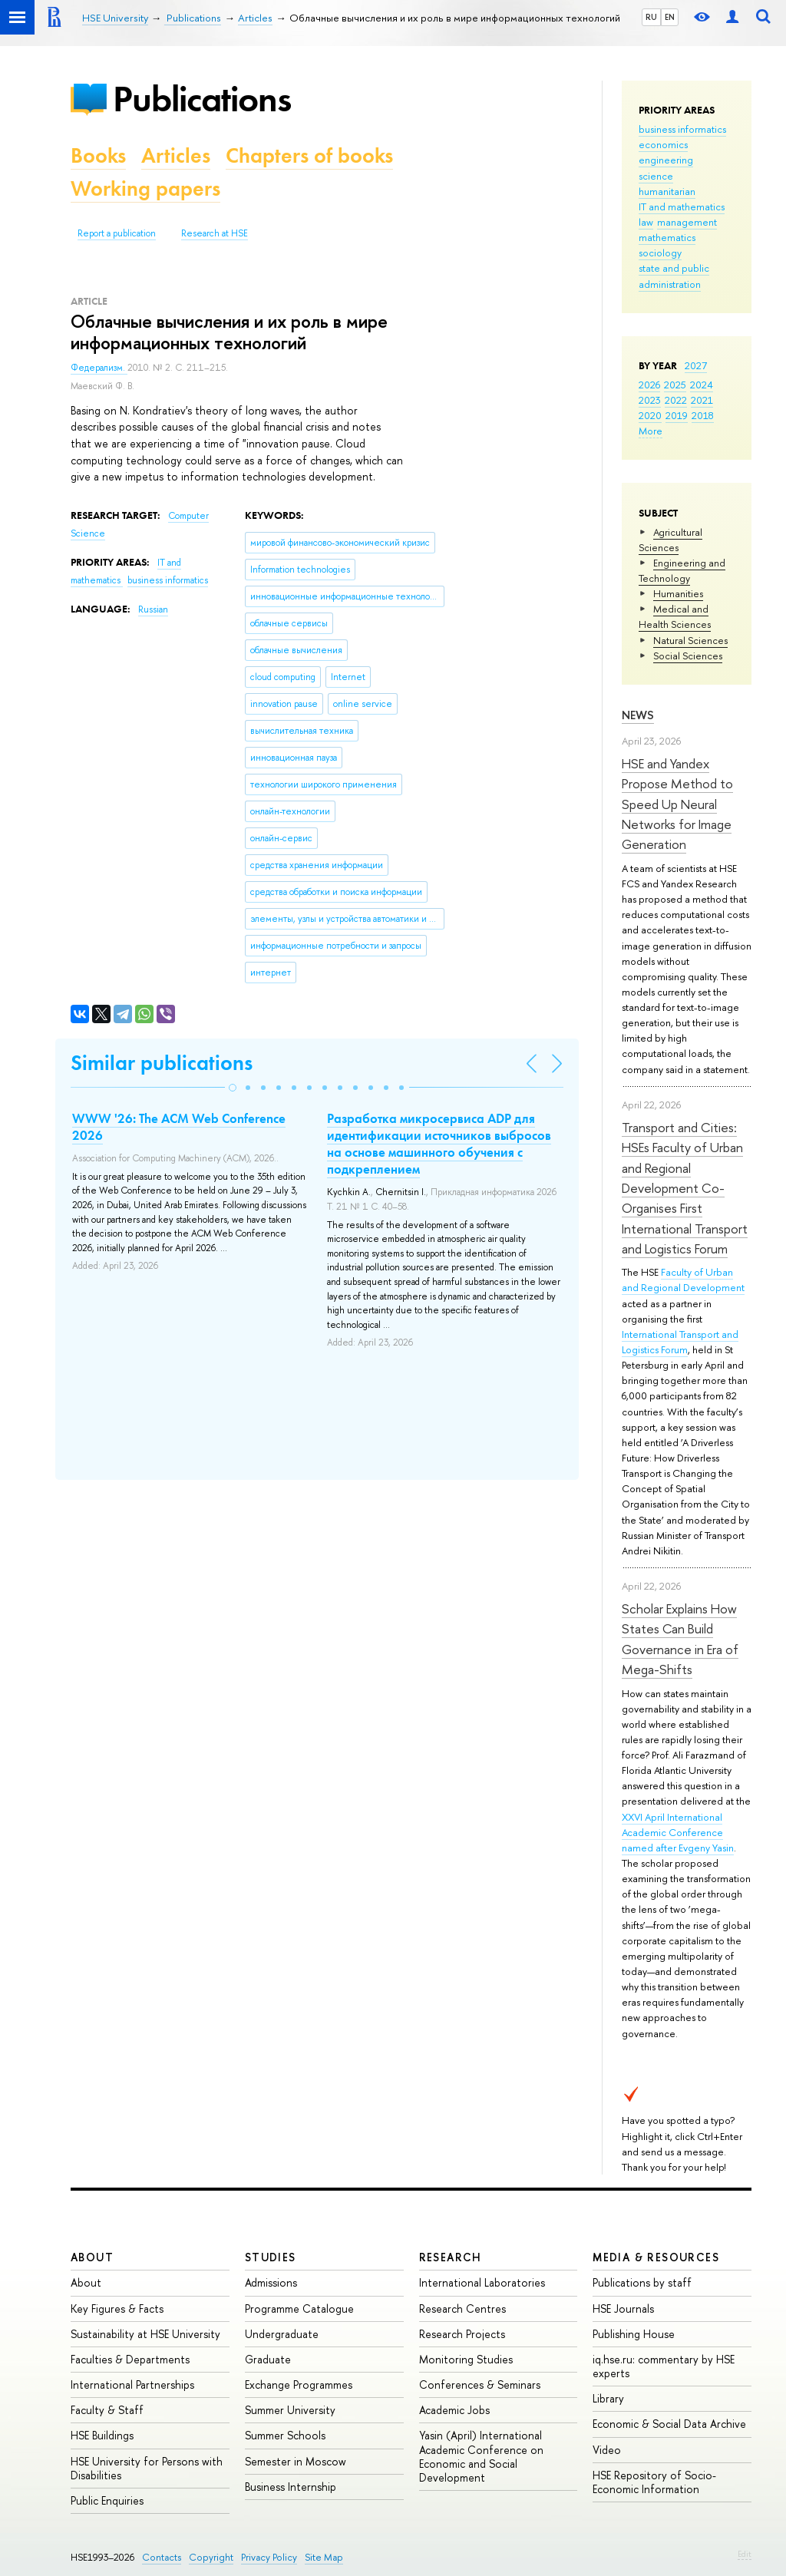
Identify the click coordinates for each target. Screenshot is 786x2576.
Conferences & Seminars (479, 2384)
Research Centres (462, 2308)
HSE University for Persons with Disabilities (147, 2468)
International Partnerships (132, 2384)
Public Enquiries (107, 2500)
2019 (676, 415)
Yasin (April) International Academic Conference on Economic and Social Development (481, 2456)
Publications (202, 98)
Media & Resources (656, 2257)
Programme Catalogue (299, 2308)
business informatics (682, 129)
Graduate (268, 2359)
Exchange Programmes (298, 2384)
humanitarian (667, 191)
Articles (175, 155)
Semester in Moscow (295, 2461)
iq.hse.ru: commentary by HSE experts (664, 2366)
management (687, 222)
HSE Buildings (102, 2435)
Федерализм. (99, 368)
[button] (232, 1087)
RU (651, 17)
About (92, 2257)
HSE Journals (623, 2308)
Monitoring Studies (466, 2359)
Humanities (678, 593)
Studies (270, 2257)
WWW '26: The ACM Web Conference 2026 (179, 1127)
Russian (153, 609)
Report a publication (117, 233)
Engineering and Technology (682, 570)
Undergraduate (282, 2334)
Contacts (161, 2557)
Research (450, 2257)
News (638, 715)
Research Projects (462, 2334)
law (646, 222)
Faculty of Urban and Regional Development (683, 1279)
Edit (744, 2553)
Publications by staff (642, 2282)
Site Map (324, 2557)
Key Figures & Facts (117, 2308)
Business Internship (290, 2486)
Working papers (145, 188)
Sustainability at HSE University (145, 2334)
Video (607, 2449)
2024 (701, 384)
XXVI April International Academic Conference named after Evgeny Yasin (678, 1832)
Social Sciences (687, 655)
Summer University (290, 2410)
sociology (660, 252)
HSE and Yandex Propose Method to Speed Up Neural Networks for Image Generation (677, 804)
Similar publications (162, 1062)
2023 (650, 400)
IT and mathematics (682, 206)
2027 (696, 365)
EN (670, 17)
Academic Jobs (454, 2410)
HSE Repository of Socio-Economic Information (654, 2482)
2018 (703, 415)
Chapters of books (309, 155)
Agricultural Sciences (670, 539)
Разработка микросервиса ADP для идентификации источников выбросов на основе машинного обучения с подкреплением (439, 1143)
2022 (676, 400)
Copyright (211, 2557)
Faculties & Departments (130, 2359)
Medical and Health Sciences (675, 616)
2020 (650, 415)
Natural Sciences (690, 640)
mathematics (667, 237)
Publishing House (634, 2334)
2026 (649, 384)
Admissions (271, 2282)
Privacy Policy (269, 2557)
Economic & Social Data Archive (669, 2423)
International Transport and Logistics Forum (680, 1341)
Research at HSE (214, 233)
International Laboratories (482, 2282)
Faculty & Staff (107, 2410)
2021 (702, 400)
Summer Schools (285, 2435)
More (650, 431)
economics (663, 144)
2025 (675, 384)
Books (98, 155)
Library (608, 2398)
